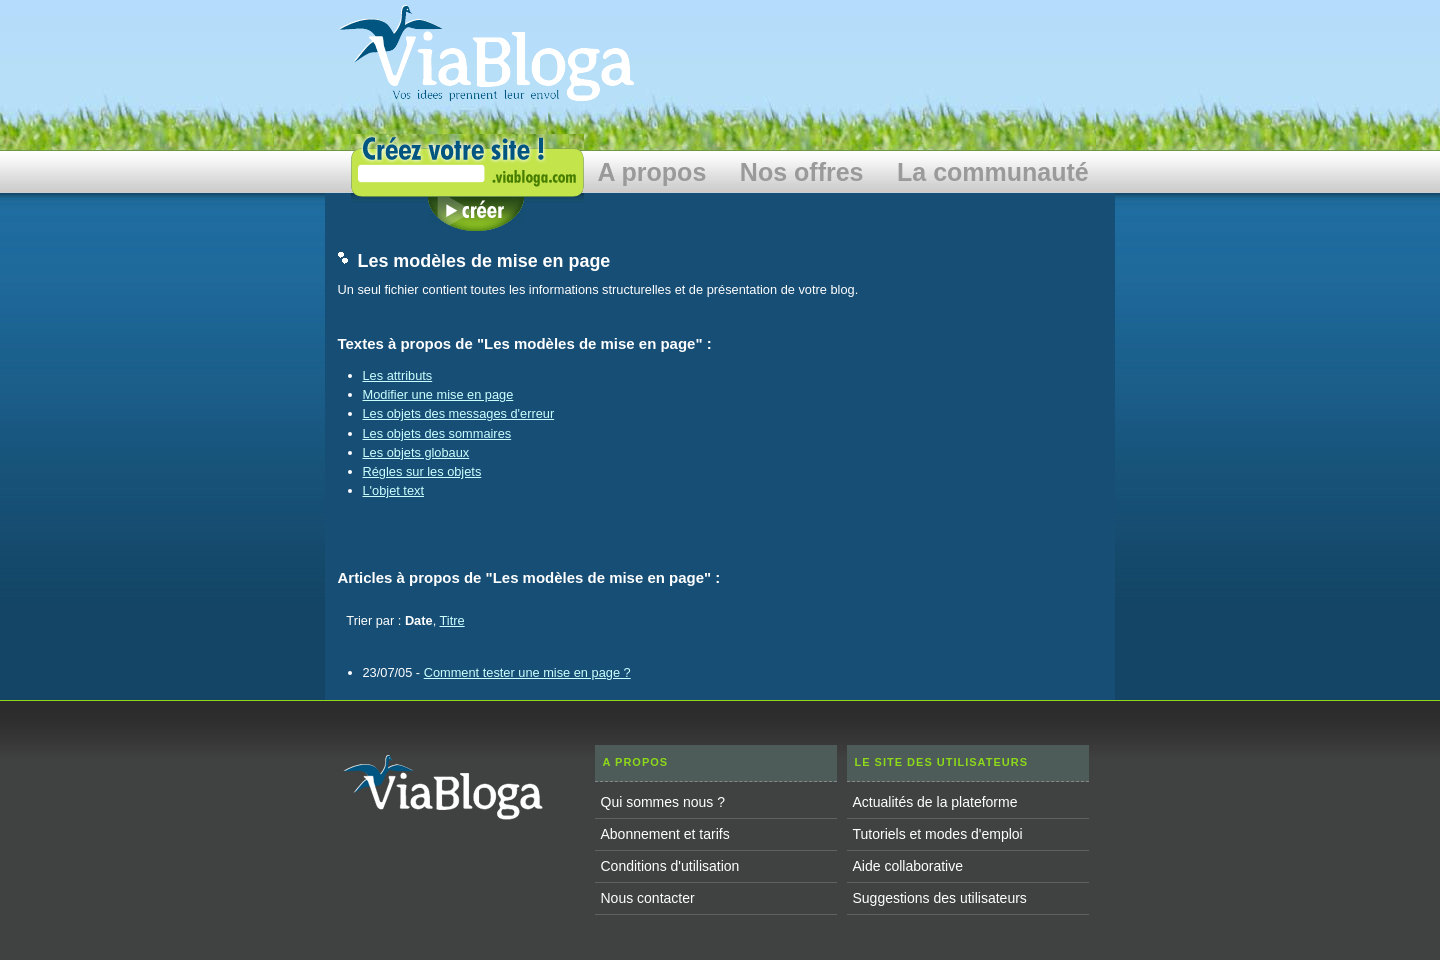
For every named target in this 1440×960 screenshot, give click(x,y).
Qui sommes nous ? (663, 802)
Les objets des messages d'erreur (459, 413)
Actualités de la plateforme (935, 802)
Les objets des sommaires (437, 433)
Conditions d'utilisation (670, 866)
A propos (652, 172)
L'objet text (394, 490)
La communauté (993, 172)
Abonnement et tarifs (665, 834)
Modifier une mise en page (438, 394)
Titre (452, 620)
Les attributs (398, 375)
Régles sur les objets (422, 471)
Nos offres (802, 172)
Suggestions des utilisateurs (940, 898)
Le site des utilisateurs (942, 762)
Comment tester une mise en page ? (527, 672)
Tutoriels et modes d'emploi (938, 834)
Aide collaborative (908, 866)
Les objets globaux (416, 452)
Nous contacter (648, 898)
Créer (476, 214)
